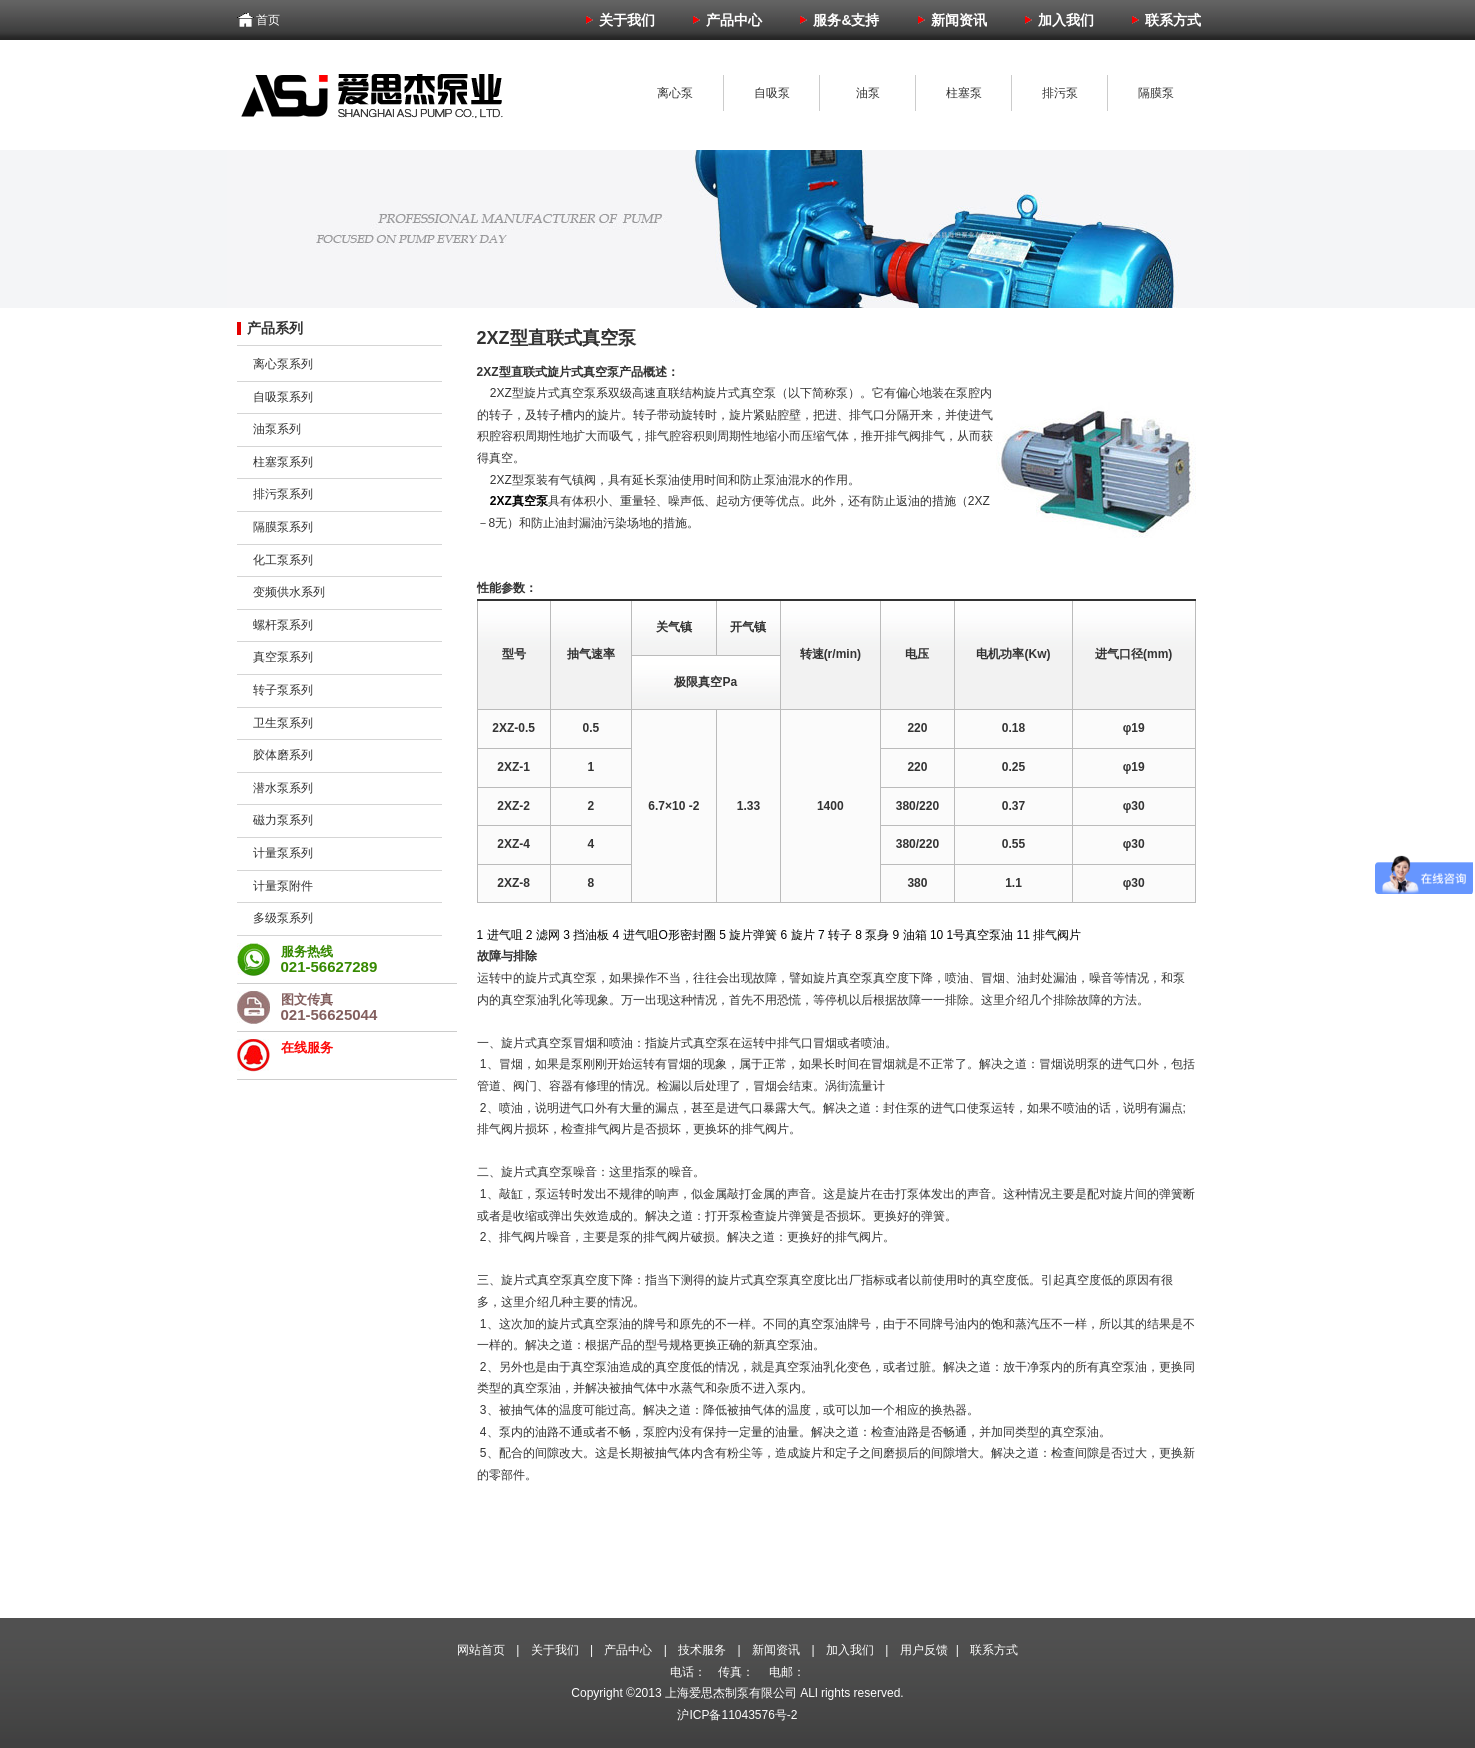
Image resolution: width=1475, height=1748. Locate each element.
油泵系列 (277, 429)
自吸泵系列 (283, 397)
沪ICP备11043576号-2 (737, 1715)
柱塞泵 (964, 93)
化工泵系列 (283, 560)
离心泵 (675, 93)
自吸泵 (772, 93)
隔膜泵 (1156, 93)
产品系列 (275, 328)
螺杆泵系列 (283, 625)
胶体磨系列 (283, 755)
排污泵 (1060, 93)
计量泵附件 (283, 886)
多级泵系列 (283, 918)
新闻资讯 (776, 1650)
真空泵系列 (283, 657)
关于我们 (555, 1650)
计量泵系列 (283, 853)
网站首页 (481, 1650)
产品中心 (628, 1650)
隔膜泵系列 (283, 527)
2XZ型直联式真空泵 (556, 338)
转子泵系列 (283, 690)
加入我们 (850, 1650)
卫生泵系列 (283, 723)
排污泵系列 (283, 494)
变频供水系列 (289, 592)
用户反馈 (924, 1650)
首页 (268, 20)
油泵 (868, 93)
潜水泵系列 (283, 788)
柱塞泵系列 (283, 462)
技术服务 (702, 1650)
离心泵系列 (283, 364)
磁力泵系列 (283, 820)
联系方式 (994, 1650)
